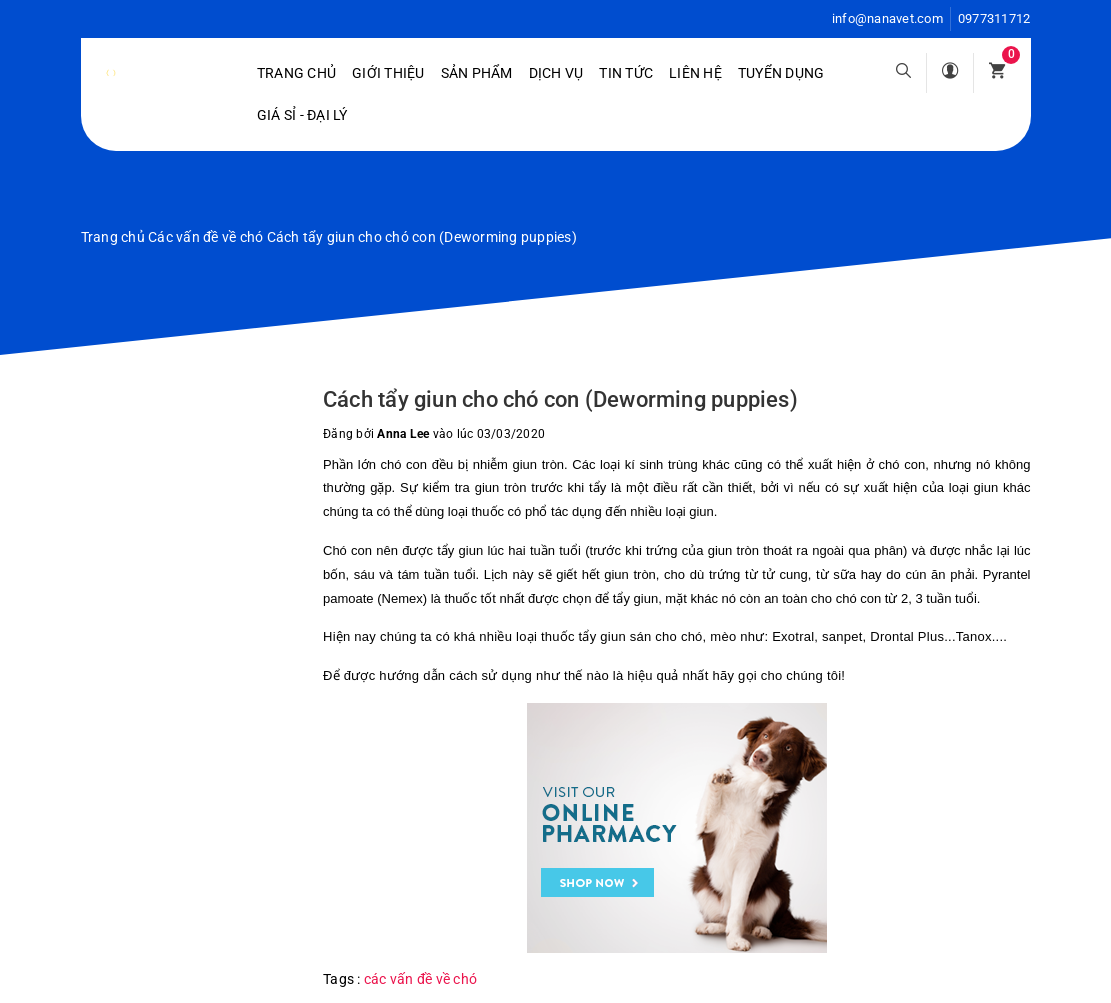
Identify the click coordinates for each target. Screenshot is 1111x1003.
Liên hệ (695, 73)
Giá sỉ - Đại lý (302, 115)
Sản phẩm (477, 73)
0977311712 (994, 18)
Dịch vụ (556, 73)
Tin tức (626, 73)
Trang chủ (296, 73)
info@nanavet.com (887, 18)
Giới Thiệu (388, 73)
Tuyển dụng (781, 73)
